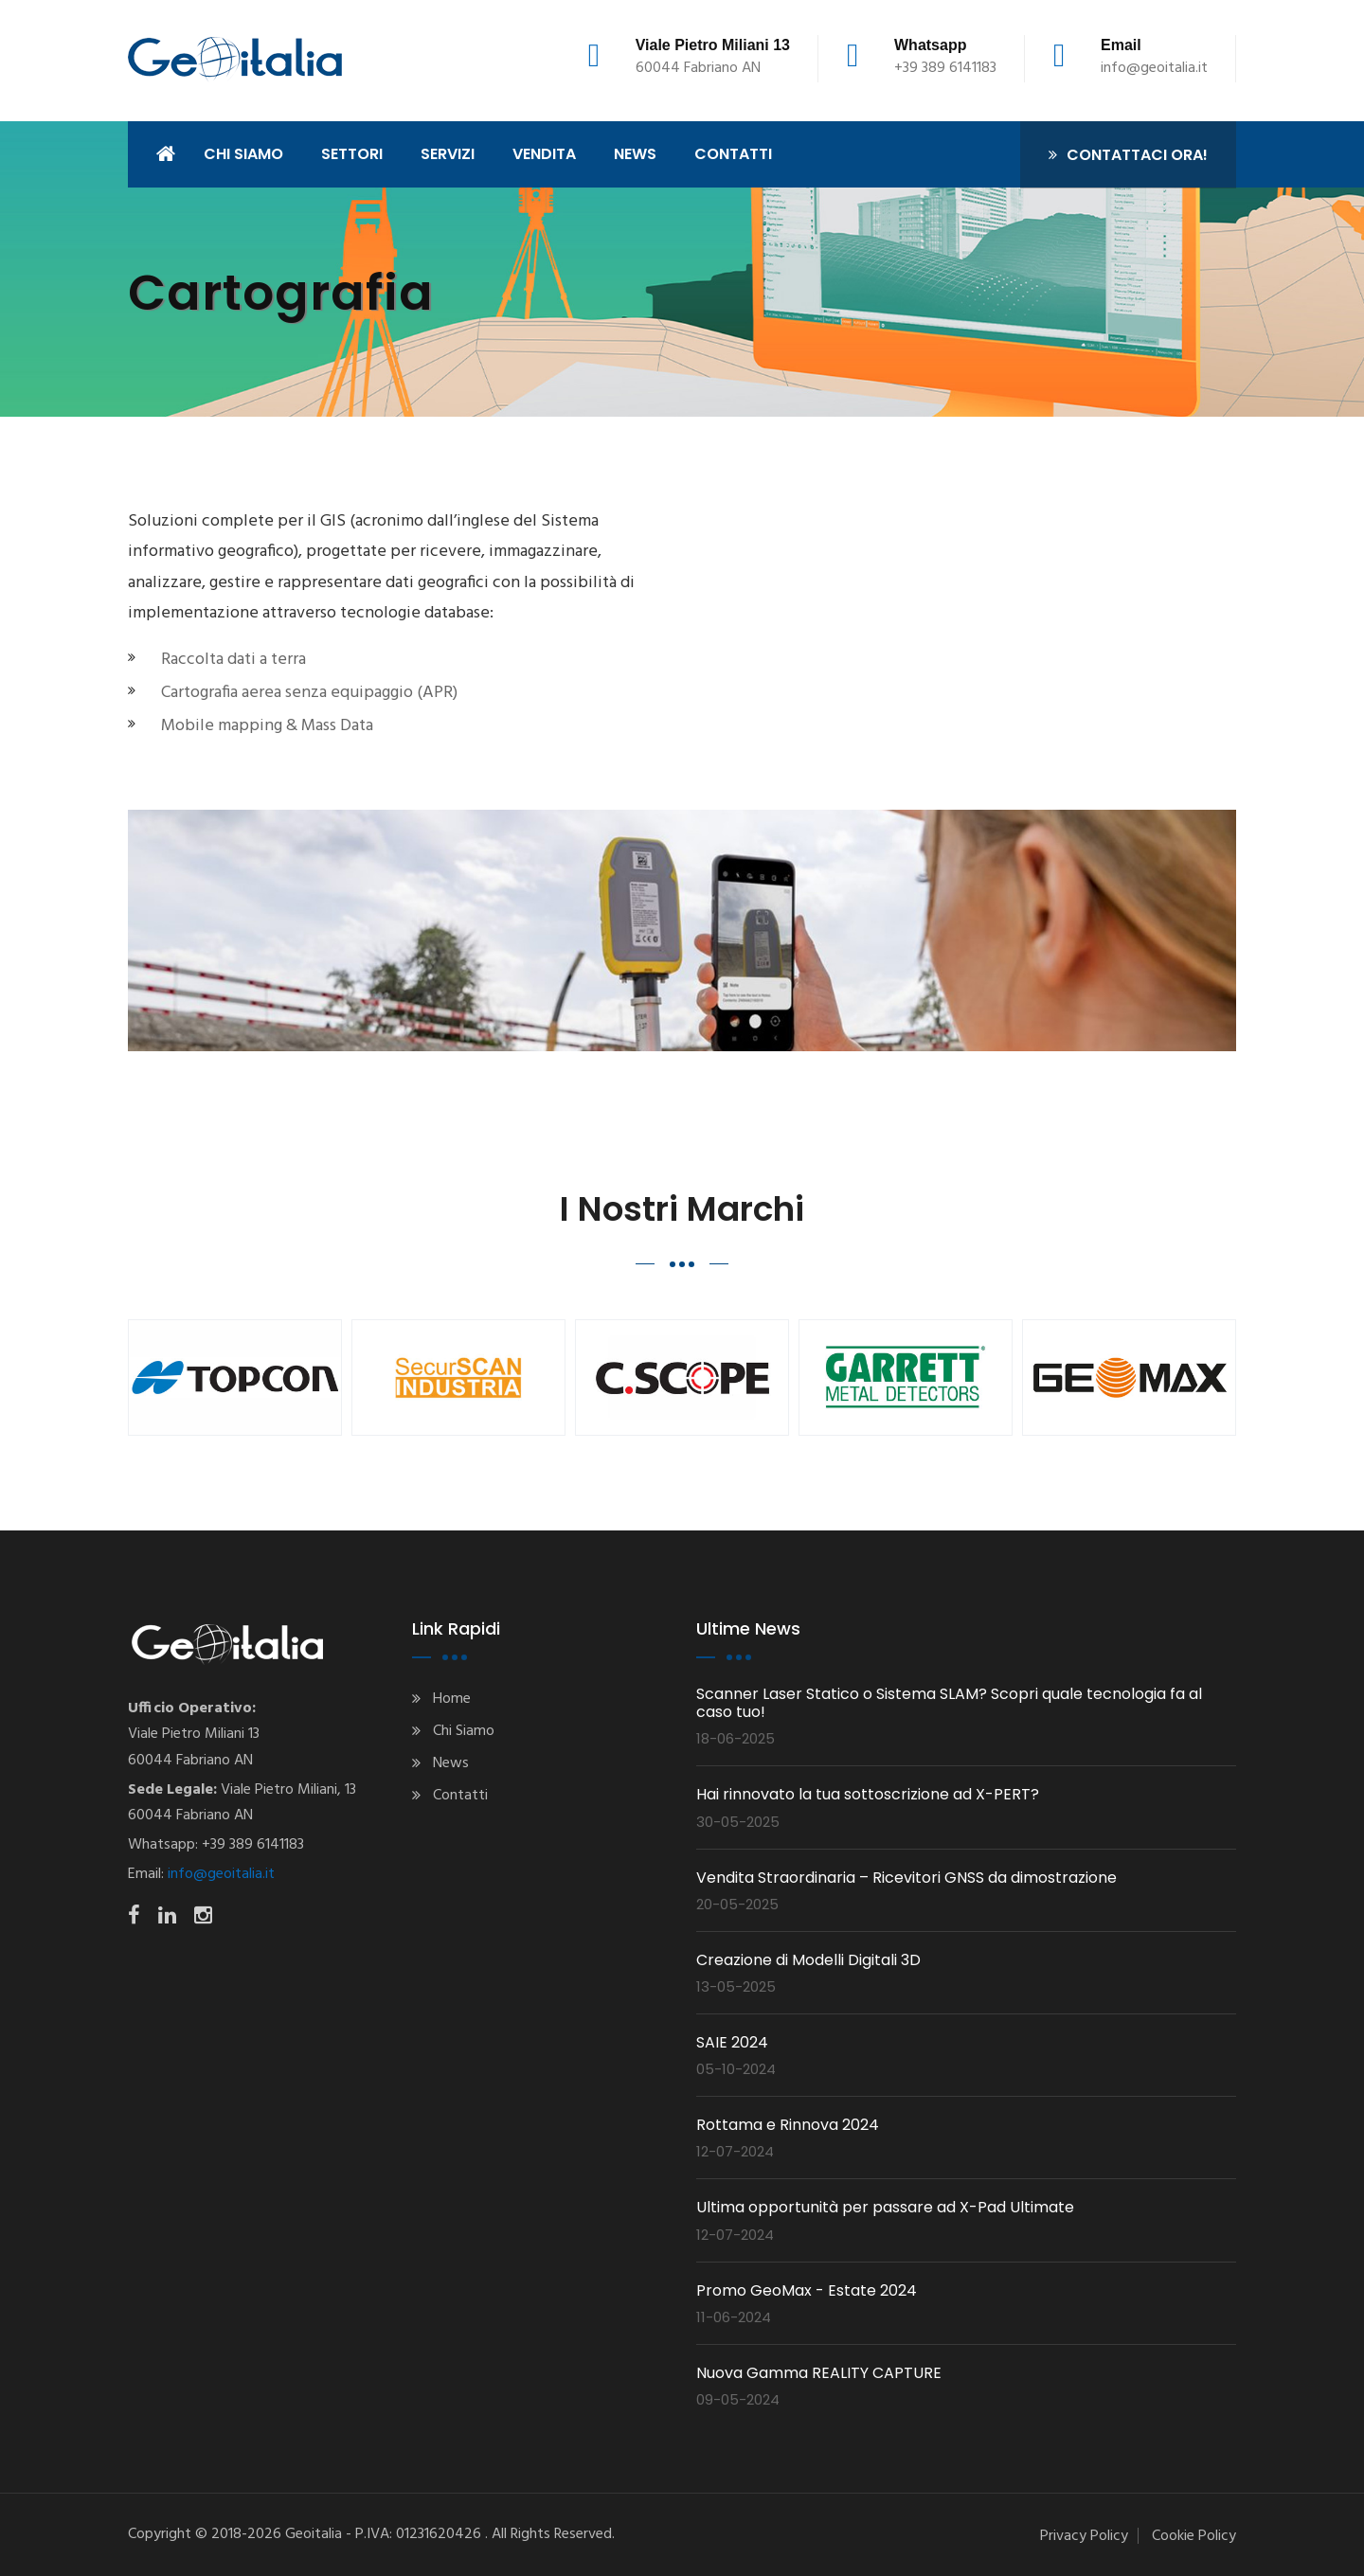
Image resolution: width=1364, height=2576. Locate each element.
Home (452, 1699)
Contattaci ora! (1128, 154)
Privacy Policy (1084, 2536)
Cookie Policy (1194, 2536)
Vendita (544, 154)
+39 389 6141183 (945, 68)
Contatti (460, 1795)
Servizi (448, 154)
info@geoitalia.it (1154, 68)
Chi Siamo (463, 1731)
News (451, 1763)
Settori (352, 154)
